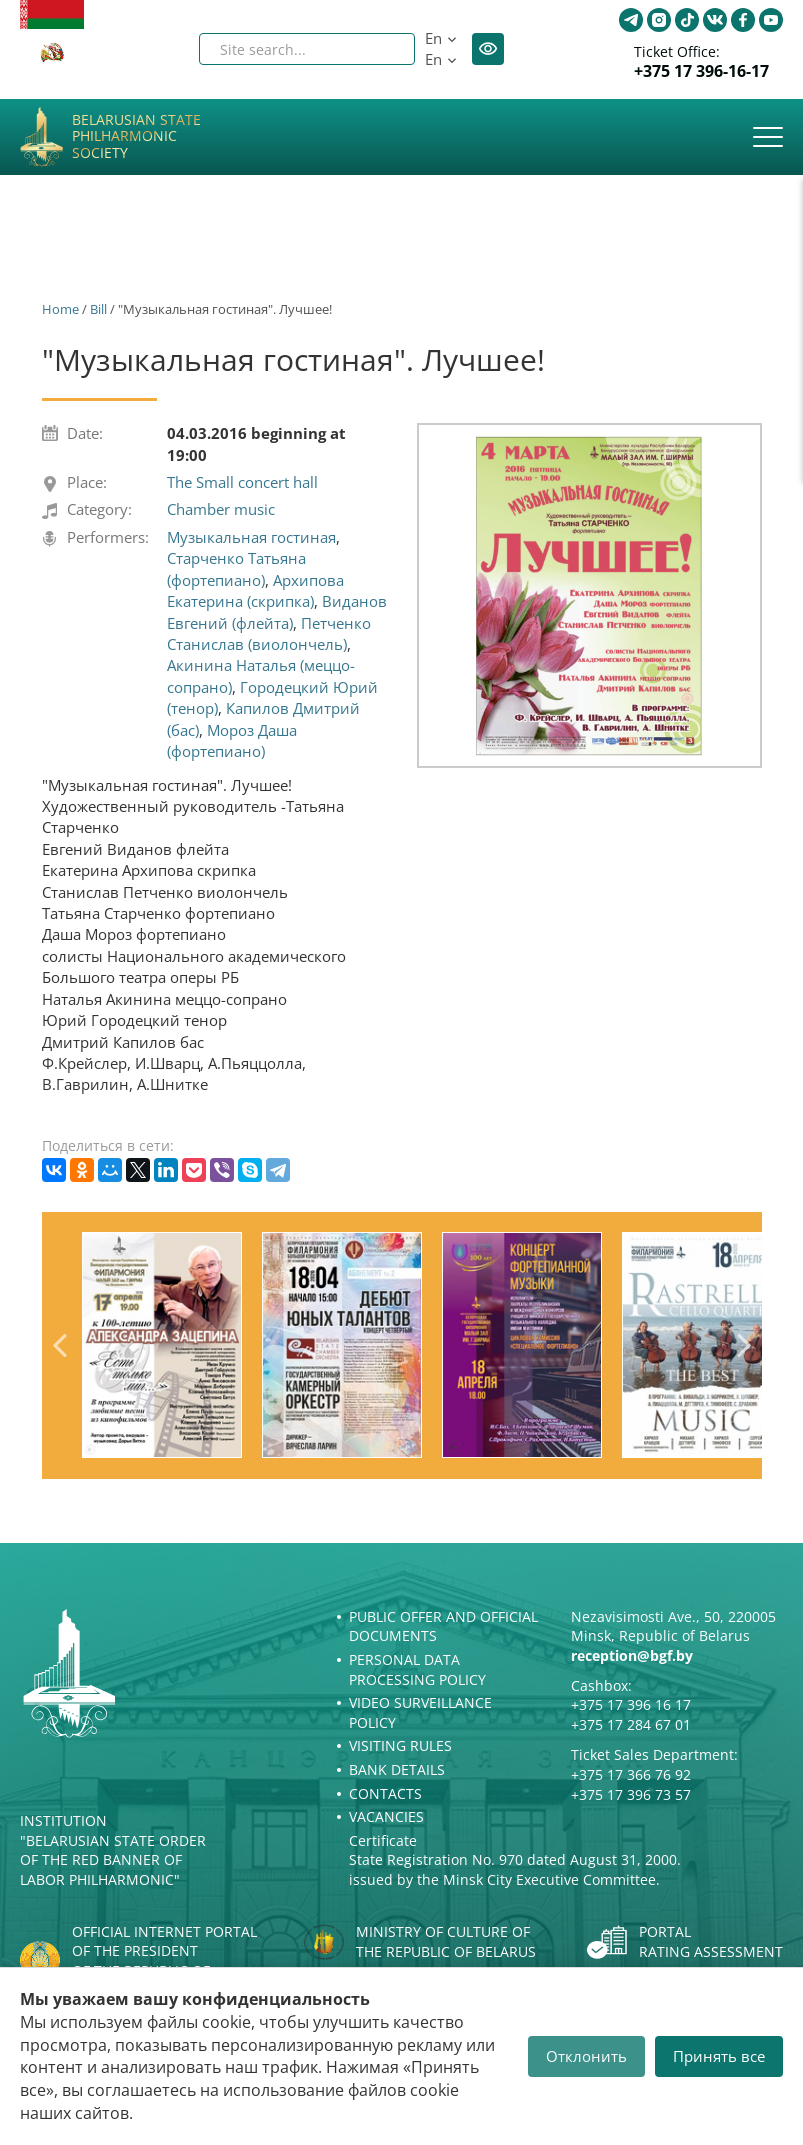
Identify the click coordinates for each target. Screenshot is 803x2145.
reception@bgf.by (632, 1655)
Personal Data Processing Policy (417, 1669)
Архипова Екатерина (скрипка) (255, 590)
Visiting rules (400, 1745)
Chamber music (221, 509)
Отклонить (586, 2056)
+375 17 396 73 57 (631, 1794)
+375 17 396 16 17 (631, 1704)
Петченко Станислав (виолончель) (269, 633)
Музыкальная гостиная (251, 537)
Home (60, 309)
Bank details (397, 1769)
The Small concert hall (242, 482)
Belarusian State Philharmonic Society (136, 137)
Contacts (385, 1793)
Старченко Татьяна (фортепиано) (236, 568)
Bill (98, 309)
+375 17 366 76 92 (631, 1774)
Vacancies (386, 1816)
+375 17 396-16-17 (701, 71)
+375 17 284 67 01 (631, 1724)
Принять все (719, 2056)
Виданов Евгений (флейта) (277, 611)
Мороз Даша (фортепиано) (232, 740)
